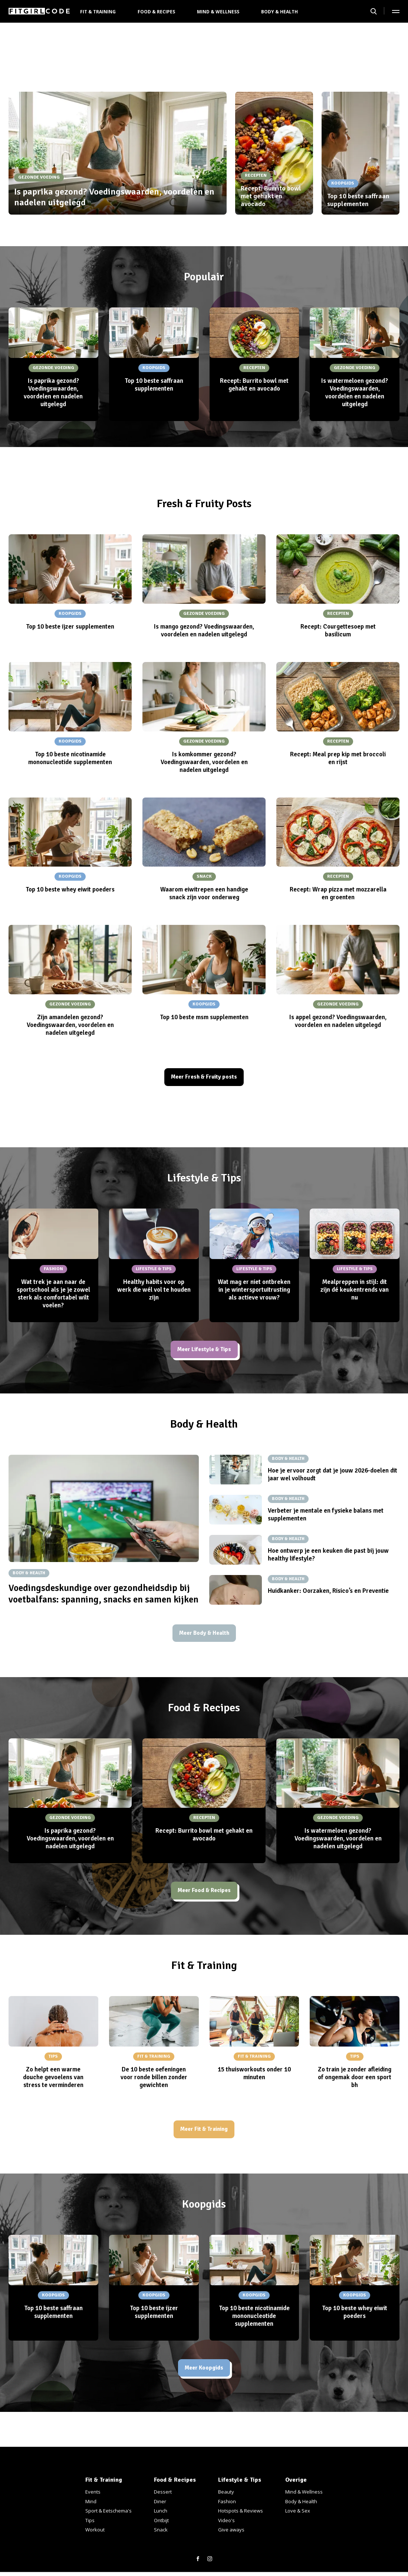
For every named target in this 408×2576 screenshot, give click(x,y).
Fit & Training (98, 12)
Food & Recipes (156, 12)
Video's (226, 2520)
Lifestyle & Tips (239, 2480)
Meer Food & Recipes (204, 1897)
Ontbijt (161, 2520)
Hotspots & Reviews (240, 2510)
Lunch (160, 2510)
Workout (95, 2529)
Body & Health (279, 12)
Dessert (163, 2491)
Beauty (226, 2491)
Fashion (227, 2501)
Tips (90, 2520)
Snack (161, 2529)
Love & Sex (297, 2510)
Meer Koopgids (204, 2379)
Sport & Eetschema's (108, 2510)
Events (93, 2491)
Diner (160, 2501)
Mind (90, 2501)
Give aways (231, 2529)
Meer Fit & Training (204, 2138)
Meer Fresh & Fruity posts (204, 1078)
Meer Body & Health (204, 1638)
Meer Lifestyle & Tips (204, 1352)
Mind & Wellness (218, 12)
